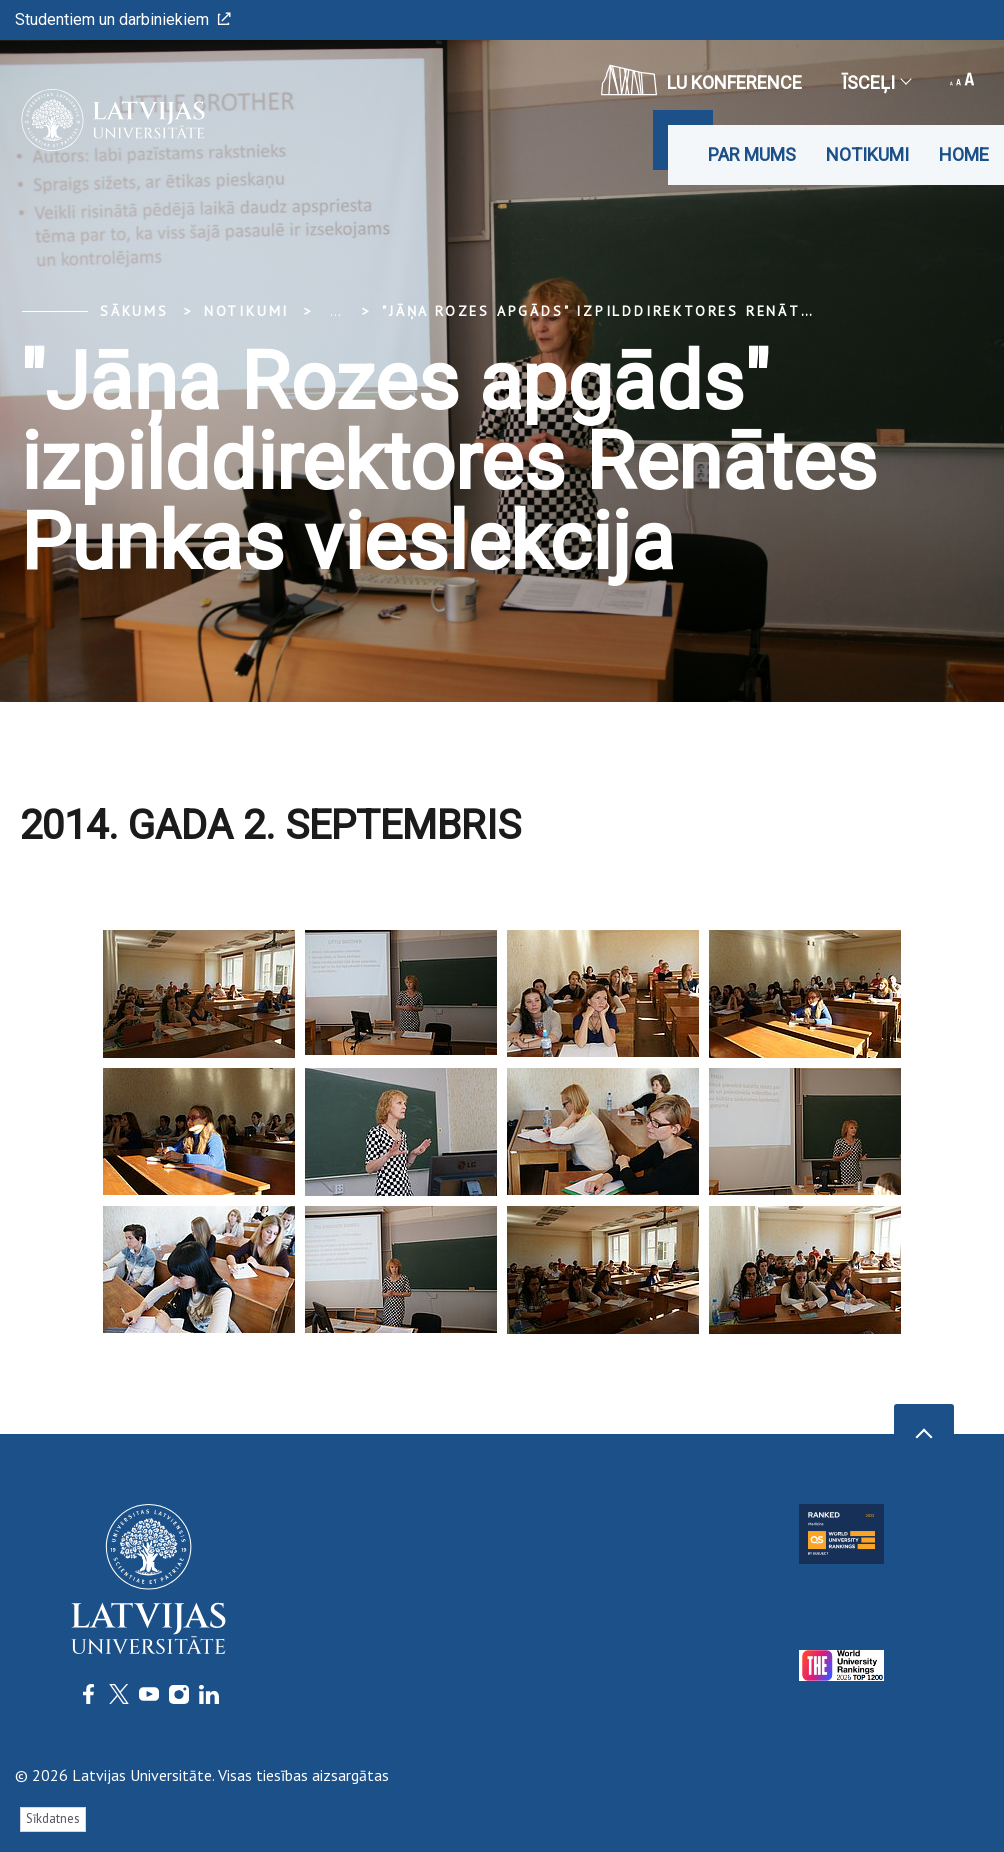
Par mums (752, 154)
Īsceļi (876, 82)
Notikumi (867, 154)
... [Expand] (335, 311)
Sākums (134, 311)
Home (964, 154)
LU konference (701, 80)
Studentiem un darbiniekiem (123, 19)
